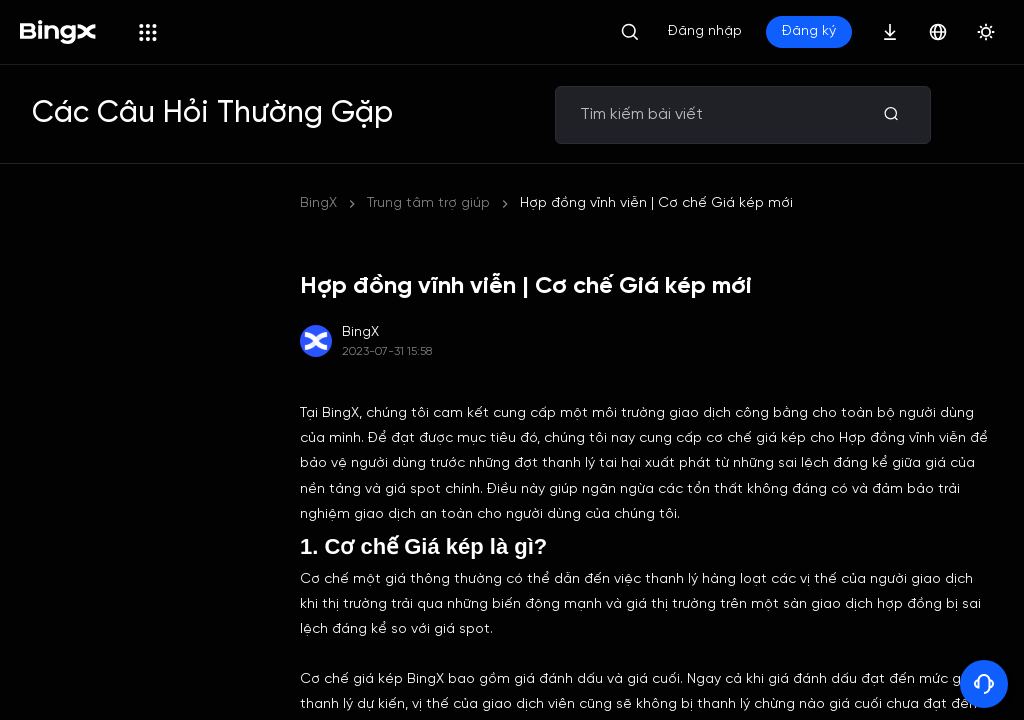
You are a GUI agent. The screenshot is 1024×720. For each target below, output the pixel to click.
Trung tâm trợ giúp (428, 203)
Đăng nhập (705, 31)
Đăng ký (809, 31)
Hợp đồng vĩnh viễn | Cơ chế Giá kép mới (656, 203)
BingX (318, 203)
